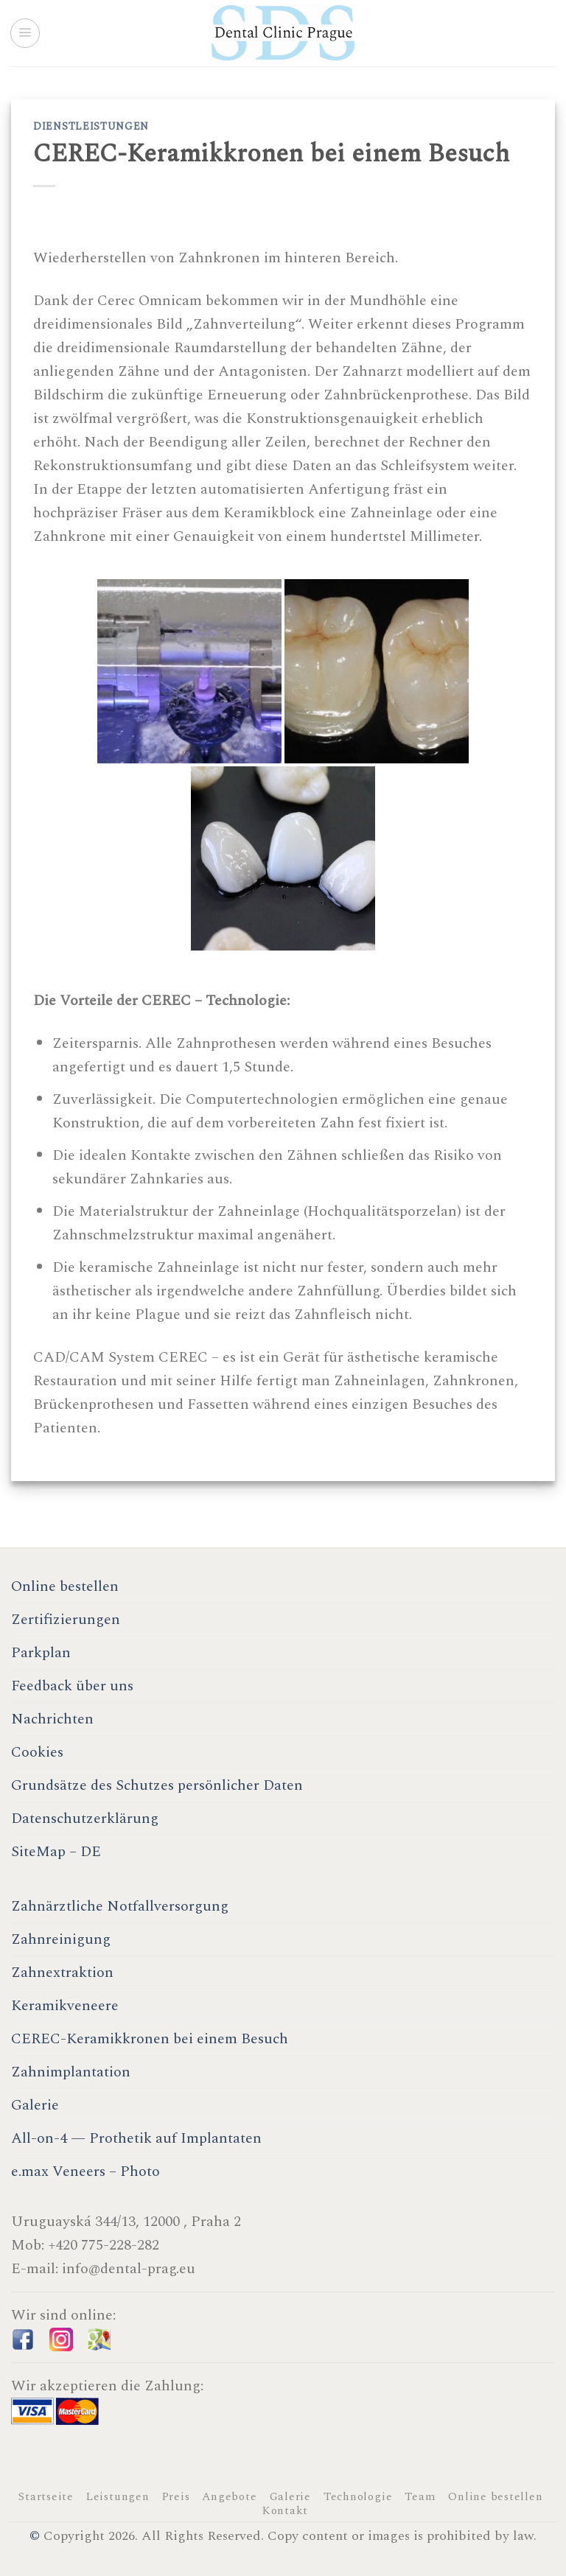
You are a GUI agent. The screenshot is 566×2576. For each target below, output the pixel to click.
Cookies (37, 1752)
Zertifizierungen (65, 1620)
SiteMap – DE (56, 1852)
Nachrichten (52, 1719)
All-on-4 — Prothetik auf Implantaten (136, 2138)
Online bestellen (65, 1586)
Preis (176, 2496)
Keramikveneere (65, 2006)
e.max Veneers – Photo (85, 2171)
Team (420, 2496)
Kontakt (285, 2510)
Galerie (35, 2105)
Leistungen (118, 2496)
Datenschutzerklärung (84, 1818)
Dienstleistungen (91, 126)
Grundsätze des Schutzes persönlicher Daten (157, 1785)
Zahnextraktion (62, 1972)
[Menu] (25, 33)
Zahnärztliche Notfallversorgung (119, 1906)
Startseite (46, 2496)
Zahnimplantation (70, 2072)
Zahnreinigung (61, 1939)
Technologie (358, 2496)
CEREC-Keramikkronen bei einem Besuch (149, 2039)
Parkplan (41, 1653)
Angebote (229, 2496)
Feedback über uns (72, 1686)
